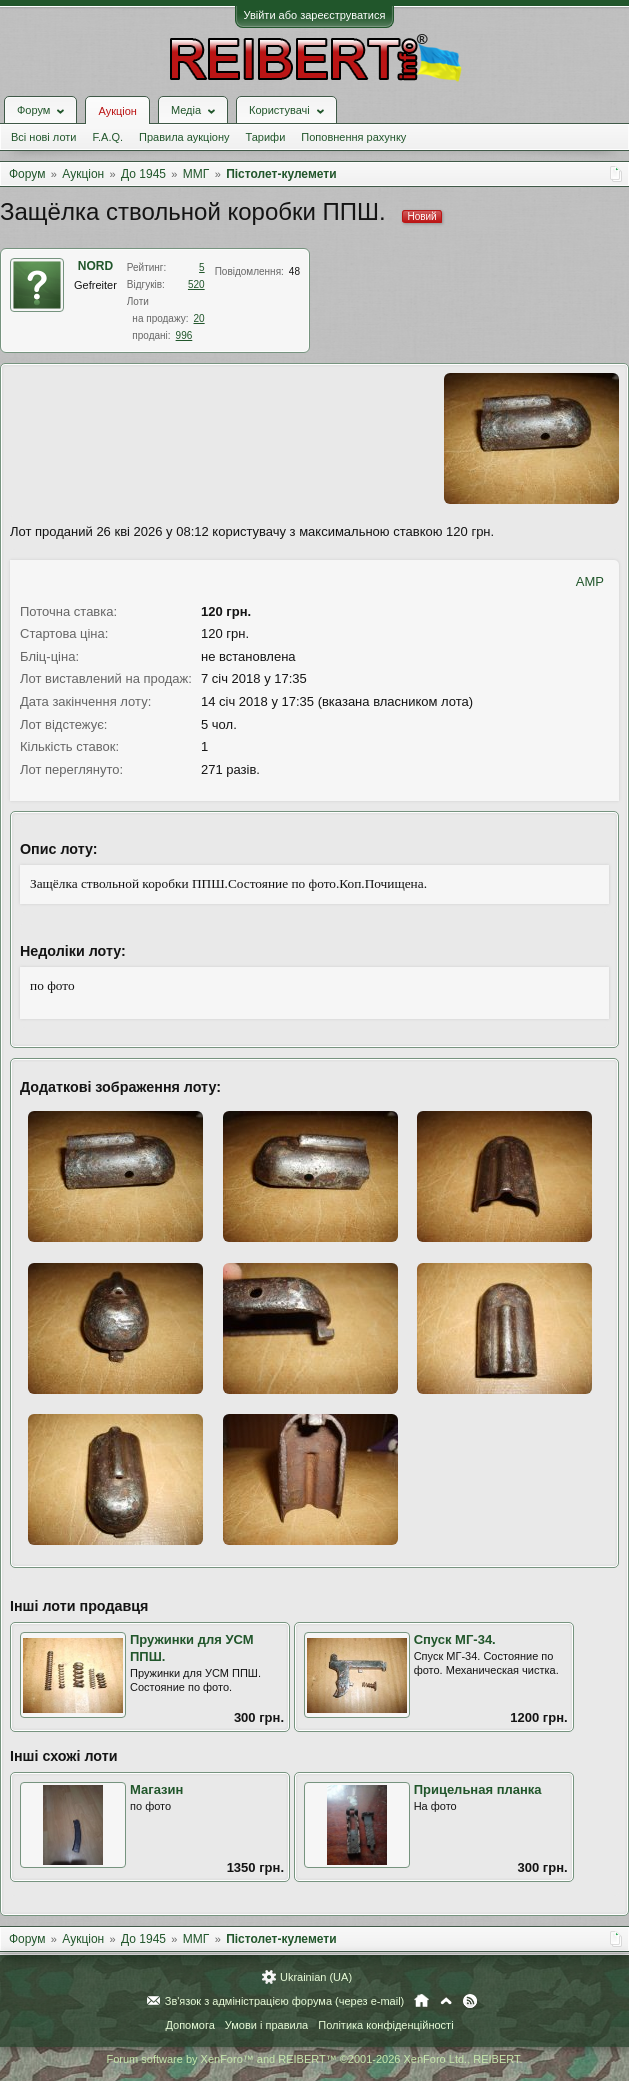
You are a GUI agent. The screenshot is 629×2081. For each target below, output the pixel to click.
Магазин (156, 1789)
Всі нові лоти (43, 137)
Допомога (189, 2025)
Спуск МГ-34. (455, 1639)
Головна (421, 2001)
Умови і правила (266, 2025)
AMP (590, 581)
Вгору (446, 2001)
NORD (95, 266)
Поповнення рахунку (353, 137)
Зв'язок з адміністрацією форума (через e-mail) (285, 2001)
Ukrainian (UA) (316, 1977)
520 (196, 284)
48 (294, 271)
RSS (470, 2001)
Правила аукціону (184, 137)
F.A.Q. (107, 137)
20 (199, 318)
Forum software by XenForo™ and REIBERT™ (314, 2059)
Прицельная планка (478, 1789)
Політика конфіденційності (385, 2025)
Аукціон (117, 111)
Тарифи (266, 137)
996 (184, 335)
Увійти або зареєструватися (315, 15)
